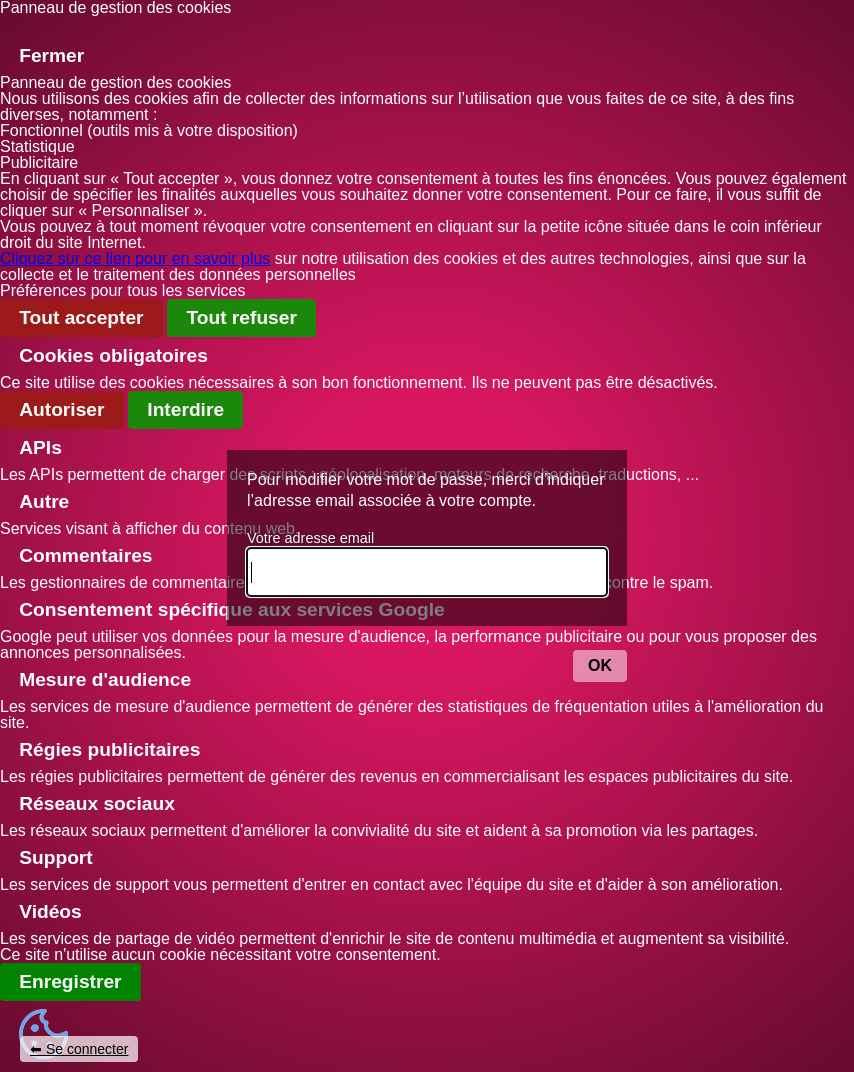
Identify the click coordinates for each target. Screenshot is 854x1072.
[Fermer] (19, 29)
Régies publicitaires (109, 749)
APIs (40, 447)
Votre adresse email (310, 538)
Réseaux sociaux (97, 803)
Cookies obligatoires (113, 355)
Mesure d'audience (105, 679)
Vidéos (50, 911)
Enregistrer (70, 981)
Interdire (185, 409)
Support (56, 857)
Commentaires (85, 555)
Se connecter (87, 1049)
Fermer (51, 55)
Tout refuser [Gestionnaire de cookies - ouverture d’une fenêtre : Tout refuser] (241, 317)
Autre (44, 501)
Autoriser (61, 409)
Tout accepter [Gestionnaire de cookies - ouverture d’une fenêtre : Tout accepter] (81, 317)
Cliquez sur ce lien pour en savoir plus (135, 258)
